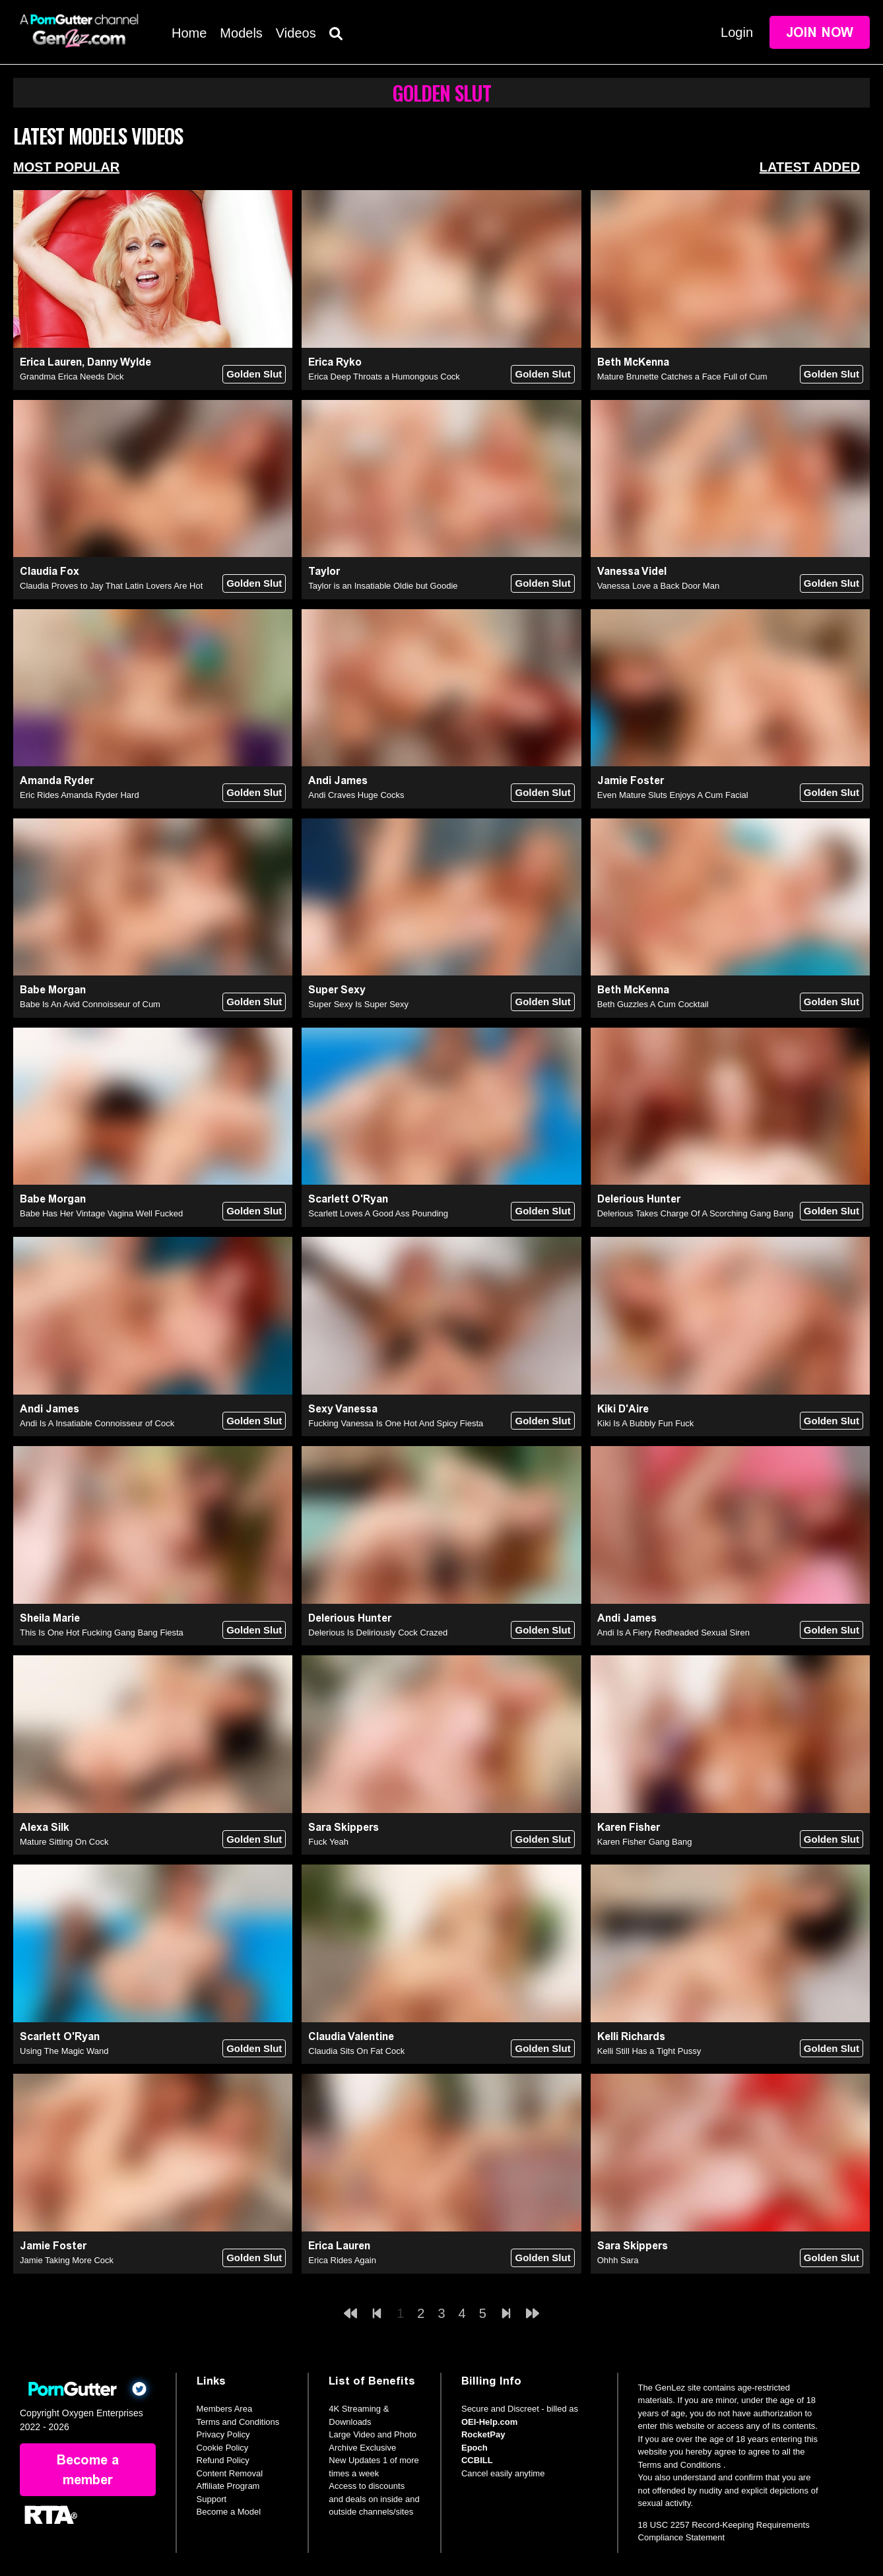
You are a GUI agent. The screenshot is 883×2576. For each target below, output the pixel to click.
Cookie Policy (223, 2448)
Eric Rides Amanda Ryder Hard (79, 795)
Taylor (324, 571)
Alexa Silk (44, 1827)
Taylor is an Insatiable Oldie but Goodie (382, 586)
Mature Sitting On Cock (64, 1842)
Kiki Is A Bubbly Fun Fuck (645, 1423)
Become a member (88, 2470)
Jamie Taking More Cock (67, 2260)
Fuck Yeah (328, 1842)
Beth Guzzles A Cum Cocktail (653, 1004)
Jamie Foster (630, 780)
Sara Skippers (343, 1827)
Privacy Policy (223, 2434)
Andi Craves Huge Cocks (356, 795)
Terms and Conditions (238, 2422)
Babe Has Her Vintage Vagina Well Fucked (101, 1213)
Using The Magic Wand (64, 2051)
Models (241, 33)
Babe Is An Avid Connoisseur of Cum (90, 1004)
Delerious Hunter (638, 1199)
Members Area (225, 2409)
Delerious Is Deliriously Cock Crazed (377, 1632)
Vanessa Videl (632, 571)
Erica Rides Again (342, 2260)
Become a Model (229, 2512)
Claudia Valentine (351, 2036)
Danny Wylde (119, 362)
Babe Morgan (53, 989)
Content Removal (230, 2473)
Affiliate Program (228, 2486)
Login (737, 32)
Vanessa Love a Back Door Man (658, 586)
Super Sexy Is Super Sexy (358, 1004)
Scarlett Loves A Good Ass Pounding (378, 1213)
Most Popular (66, 167)
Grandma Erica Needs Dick (72, 376)
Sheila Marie (50, 1618)
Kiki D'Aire (623, 1409)
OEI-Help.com (489, 2422)
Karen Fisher (628, 1827)
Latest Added (810, 167)
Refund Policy (223, 2460)
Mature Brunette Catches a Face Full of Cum (682, 376)
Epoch (474, 2448)
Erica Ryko (335, 362)
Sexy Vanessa (342, 1409)
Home (189, 33)
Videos (296, 33)
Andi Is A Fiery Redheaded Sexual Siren (673, 1632)
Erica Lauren (51, 362)
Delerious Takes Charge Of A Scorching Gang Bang (695, 1213)
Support (212, 2499)
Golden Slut (254, 374)
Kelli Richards (631, 2036)
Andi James (338, 780)
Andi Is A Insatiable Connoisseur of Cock (97, 1423)
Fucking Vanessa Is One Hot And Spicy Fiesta (395, 1423)
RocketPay (483, 2434)
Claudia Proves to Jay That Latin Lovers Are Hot (111, 586)
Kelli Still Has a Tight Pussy (649, 2051)
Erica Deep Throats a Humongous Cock (384, 376)
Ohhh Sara (618, 2260)
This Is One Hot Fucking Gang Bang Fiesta (101, 1632)
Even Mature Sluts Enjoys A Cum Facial (672, 795)
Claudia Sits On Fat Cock (356, 2051)
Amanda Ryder (57, 780)
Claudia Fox (49, 571)
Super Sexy (337, 989)
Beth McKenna (633, 362)
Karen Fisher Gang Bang (644, 1842)
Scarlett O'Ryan (348, 1199)
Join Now (819, 32)
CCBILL (477, 2460)
